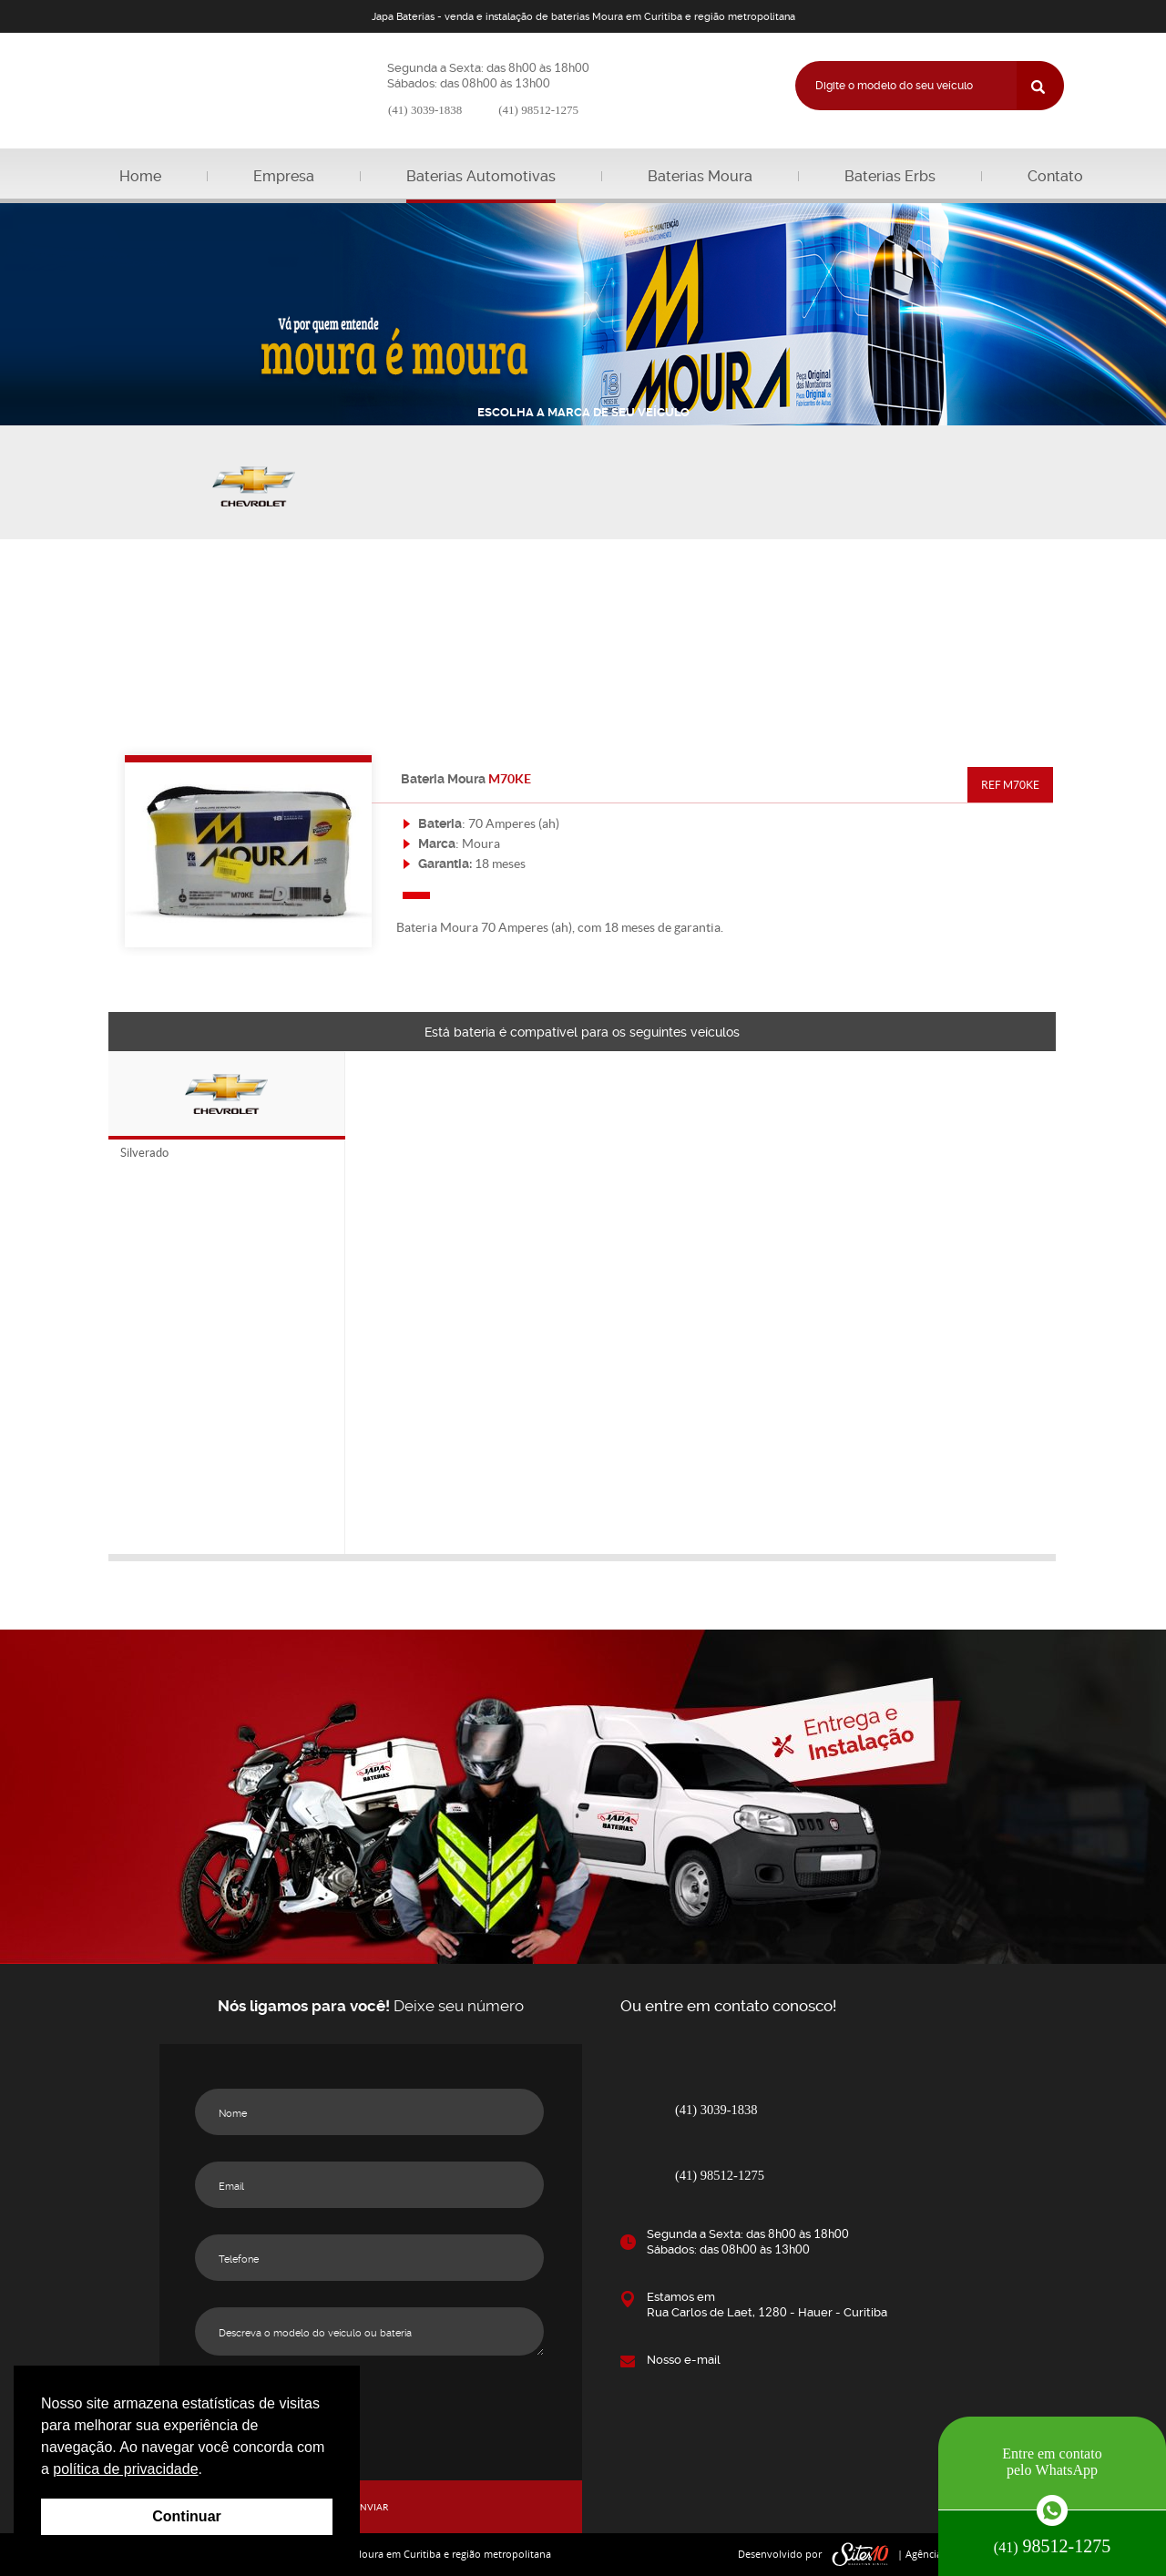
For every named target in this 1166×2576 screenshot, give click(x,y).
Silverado (144, 1153)
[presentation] (370, 2417)
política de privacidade (125, 2469)
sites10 (860, 2554)
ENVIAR (371, 2507)
